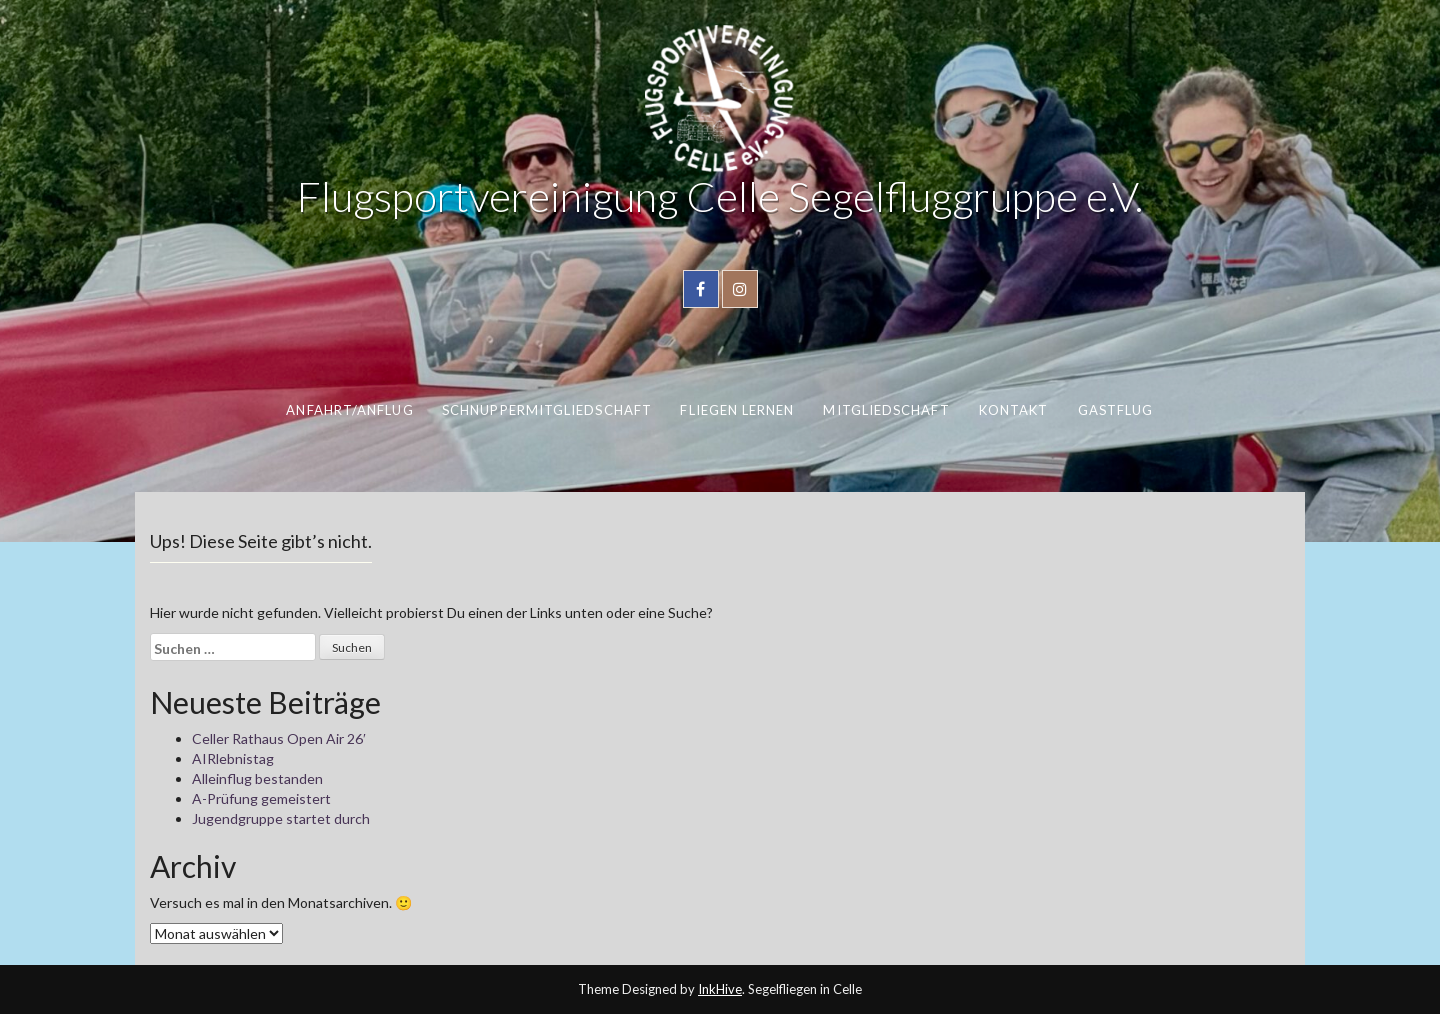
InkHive (720, 989)
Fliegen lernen (737, 410)
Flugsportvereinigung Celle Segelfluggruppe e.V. (720, 196)
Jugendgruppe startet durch (281, 818)
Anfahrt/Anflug (349, 410)
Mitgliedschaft (886, 410)
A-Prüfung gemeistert (261, 798)
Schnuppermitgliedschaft (547, 410)
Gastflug (1116, 410)
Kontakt (1014, 410)
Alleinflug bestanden (257, 778)
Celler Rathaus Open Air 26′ (279, 738)
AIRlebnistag (233, 758)
